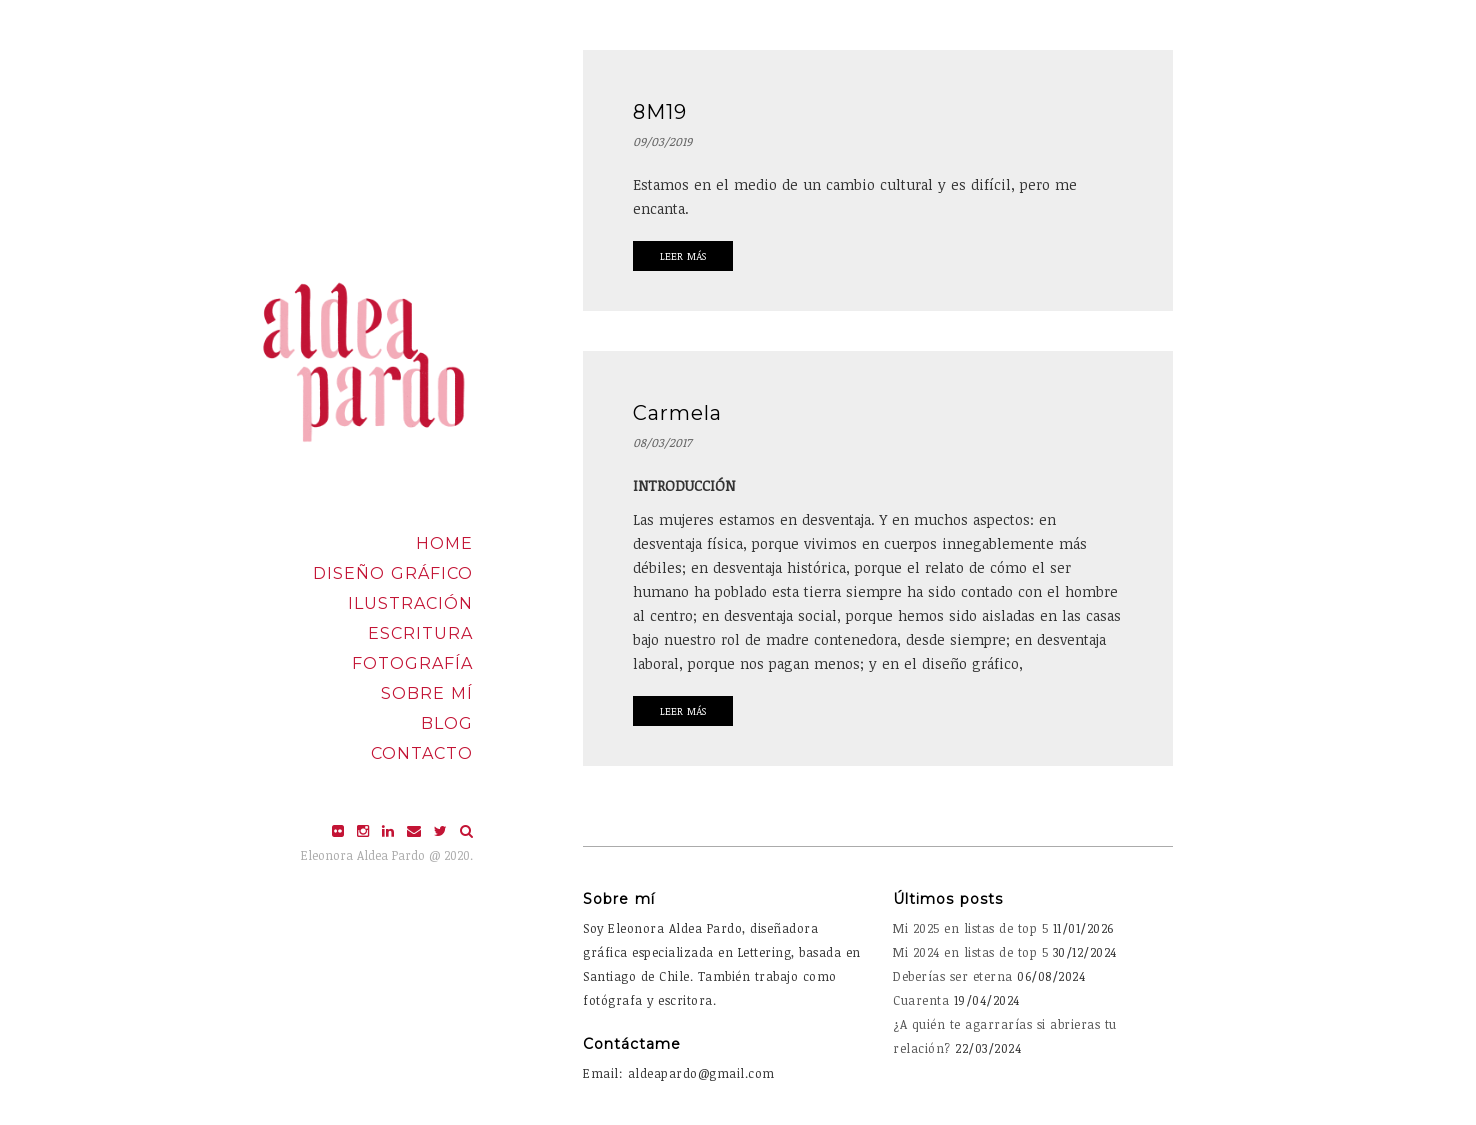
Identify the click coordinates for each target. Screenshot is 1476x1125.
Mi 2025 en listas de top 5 (970, 928)
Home (444, 543)
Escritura (420, 633)
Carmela (677, 413)
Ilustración (410, 603)
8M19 (660, 112)
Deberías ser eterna (953, 976)
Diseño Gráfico (393, 573)
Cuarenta (921, 1000)
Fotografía (412, 663)
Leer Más (683, 256)
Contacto (422, 753)
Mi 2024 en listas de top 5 (970, 952)
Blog (447, 723)
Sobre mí (427, 693)
